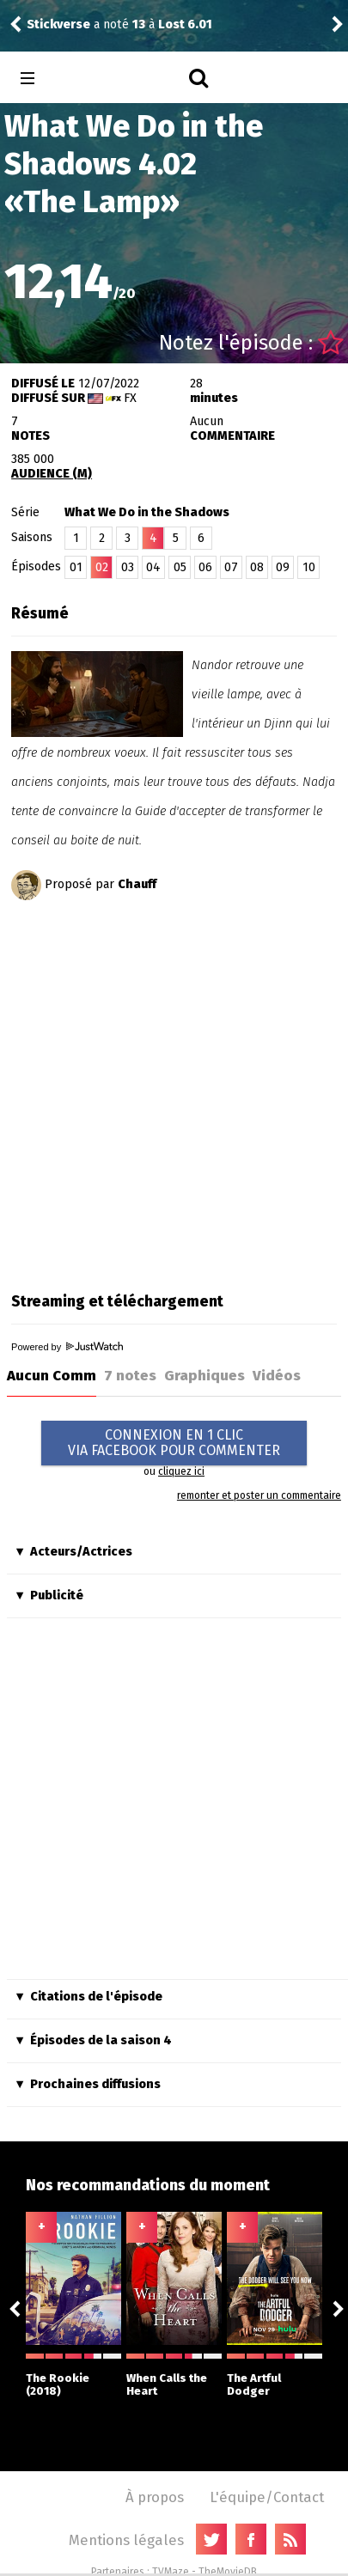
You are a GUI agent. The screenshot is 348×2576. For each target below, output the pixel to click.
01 (76, 567)
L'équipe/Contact (267, 2497)
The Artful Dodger (274, 2375)
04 (153, 567)
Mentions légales (126, 2540)
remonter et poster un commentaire (259, 1495)
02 (101, 567)
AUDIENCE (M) (51, 473)
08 (257, 567)
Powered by (67, 1347)
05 (180, 567)
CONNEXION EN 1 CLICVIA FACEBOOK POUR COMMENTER (174, 1443)
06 (205, 567)
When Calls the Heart (174, 2375)
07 (231, 567)
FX (130, 398)
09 (283, 567)
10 (308, 567)
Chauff (137, 884)
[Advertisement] (173, 1090)
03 (127, 567)
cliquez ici (181, 1471)
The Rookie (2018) (73, 2375)
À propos (154, 2497)
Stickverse (58, 24)
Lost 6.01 (185, 24)
